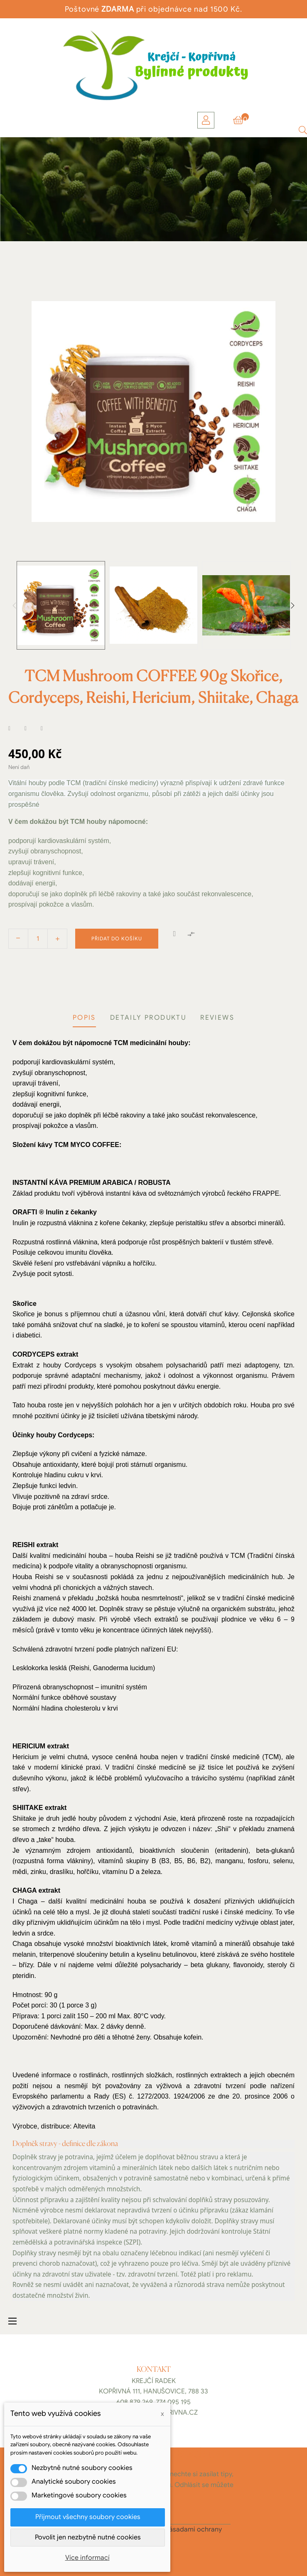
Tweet (31, 728)
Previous (14, 605)
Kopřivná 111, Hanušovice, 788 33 (153, 2391)
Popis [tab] (84, 1018)
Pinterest (47, 728)
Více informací (87, 2558)
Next (292, 605)
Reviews (217, 1018)
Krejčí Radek (154, 2381)
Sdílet (14, 728)
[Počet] (38, 938)
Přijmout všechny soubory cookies (87, 2517)
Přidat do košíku (116, 938)
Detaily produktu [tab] (148, 1018)
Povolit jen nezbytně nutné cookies (88, 2537)
